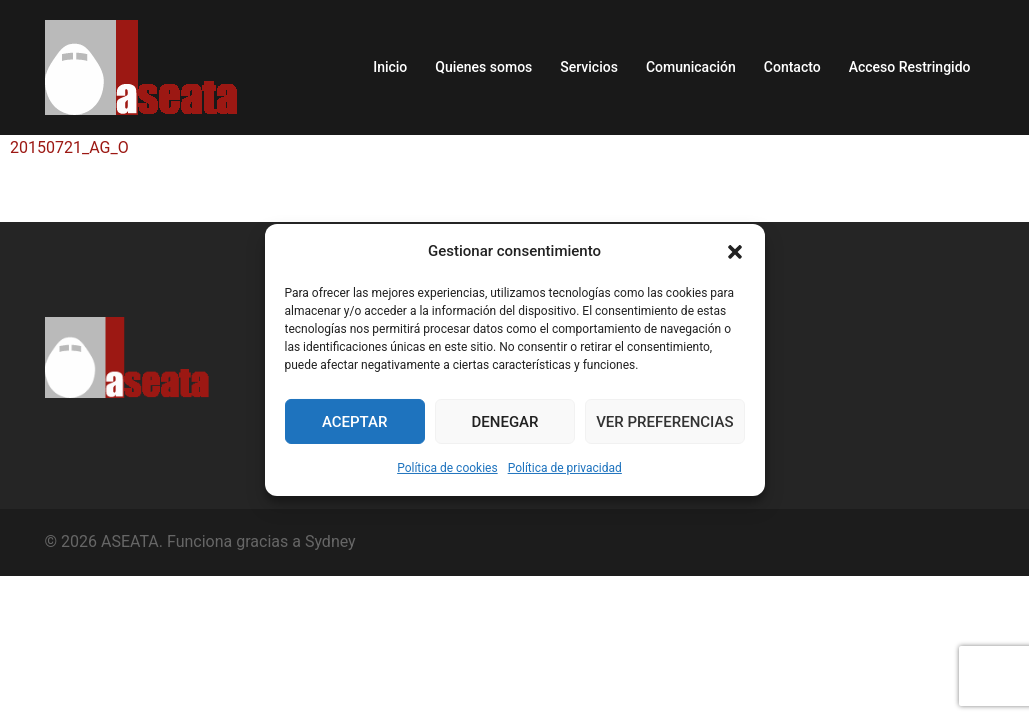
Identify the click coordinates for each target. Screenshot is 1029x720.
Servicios (589, 67)
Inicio (390, 67)
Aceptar (355, 422)
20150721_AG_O (69, 147)
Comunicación (691, 67)
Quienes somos (483, 67)
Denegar (505, 422)
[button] (735, 252)
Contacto (792, 67)
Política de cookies (447, 468)
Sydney (330, 541)
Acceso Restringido (910, 67)
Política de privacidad (565, 468)
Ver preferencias (664, 422)
